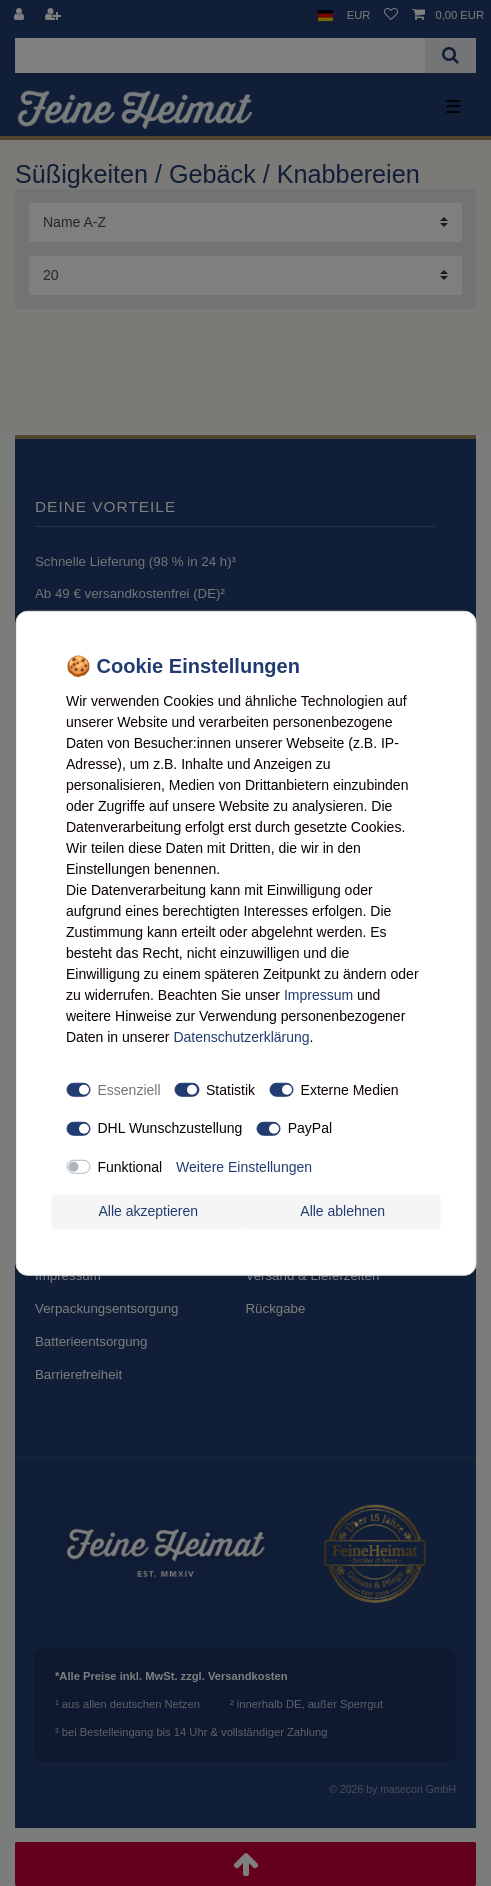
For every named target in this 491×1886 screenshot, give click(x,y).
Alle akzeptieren (148, 1211)
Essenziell (129, 1089)
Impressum (318, 995)
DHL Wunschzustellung (170, 1128)
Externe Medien (350, 1089)
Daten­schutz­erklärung (241, 1037)
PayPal (310, 1128)
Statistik (230, 1089)
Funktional (130, 1166)
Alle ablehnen (342, 1211)
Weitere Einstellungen (244, 1166)
